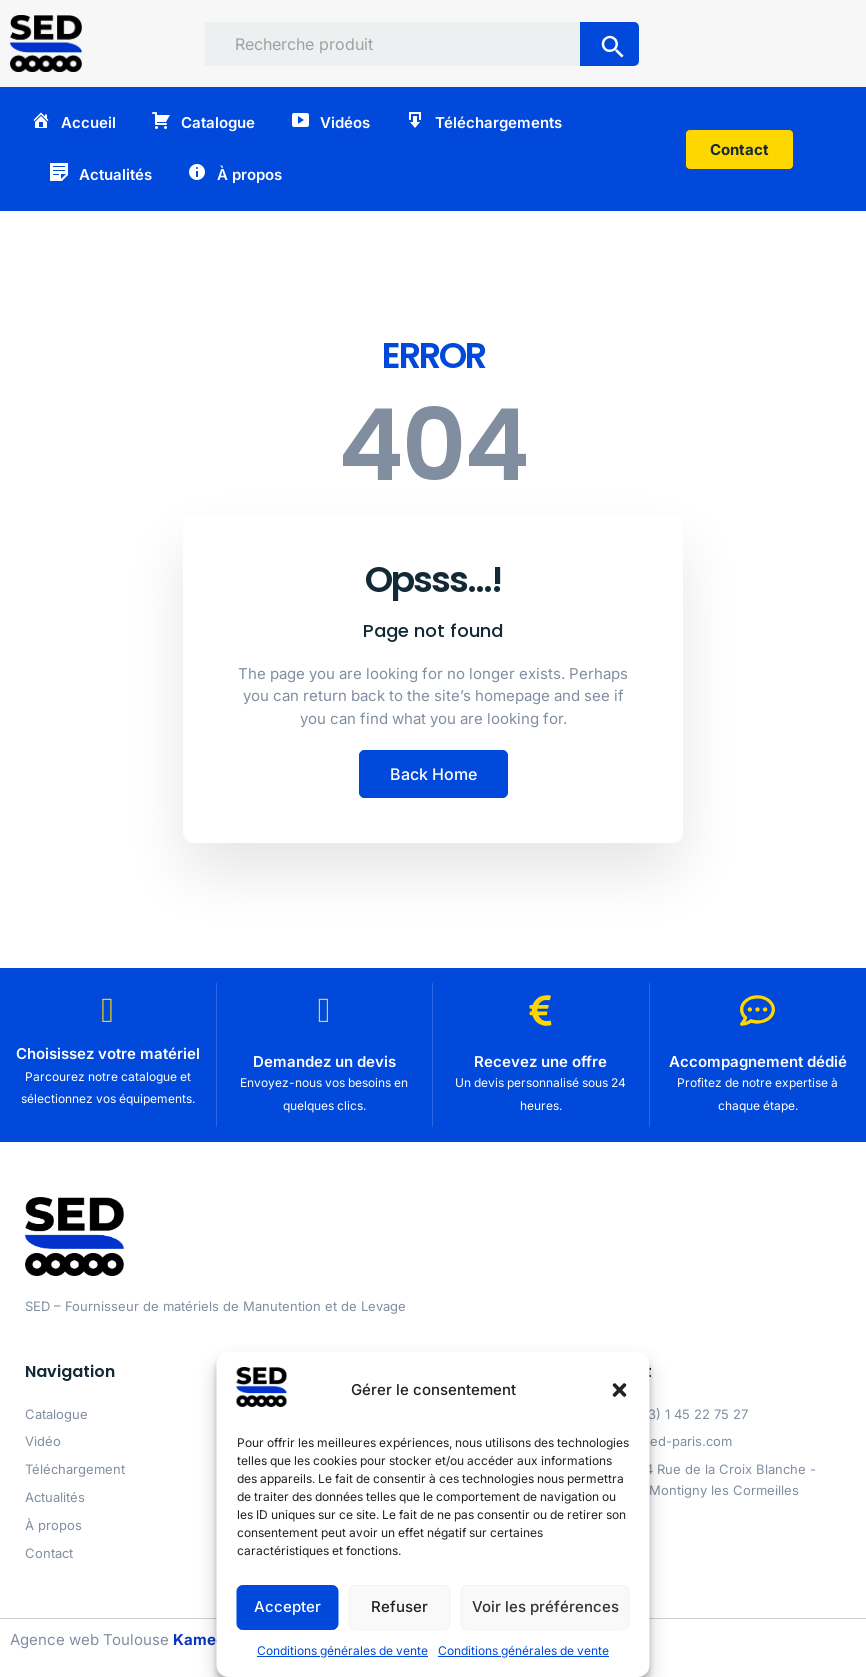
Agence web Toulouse (117, 1639)
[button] (620, 1390)
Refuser (399, 1606)
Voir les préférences (545, 1606)
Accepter (287, 1606)
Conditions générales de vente (342, 1650)
